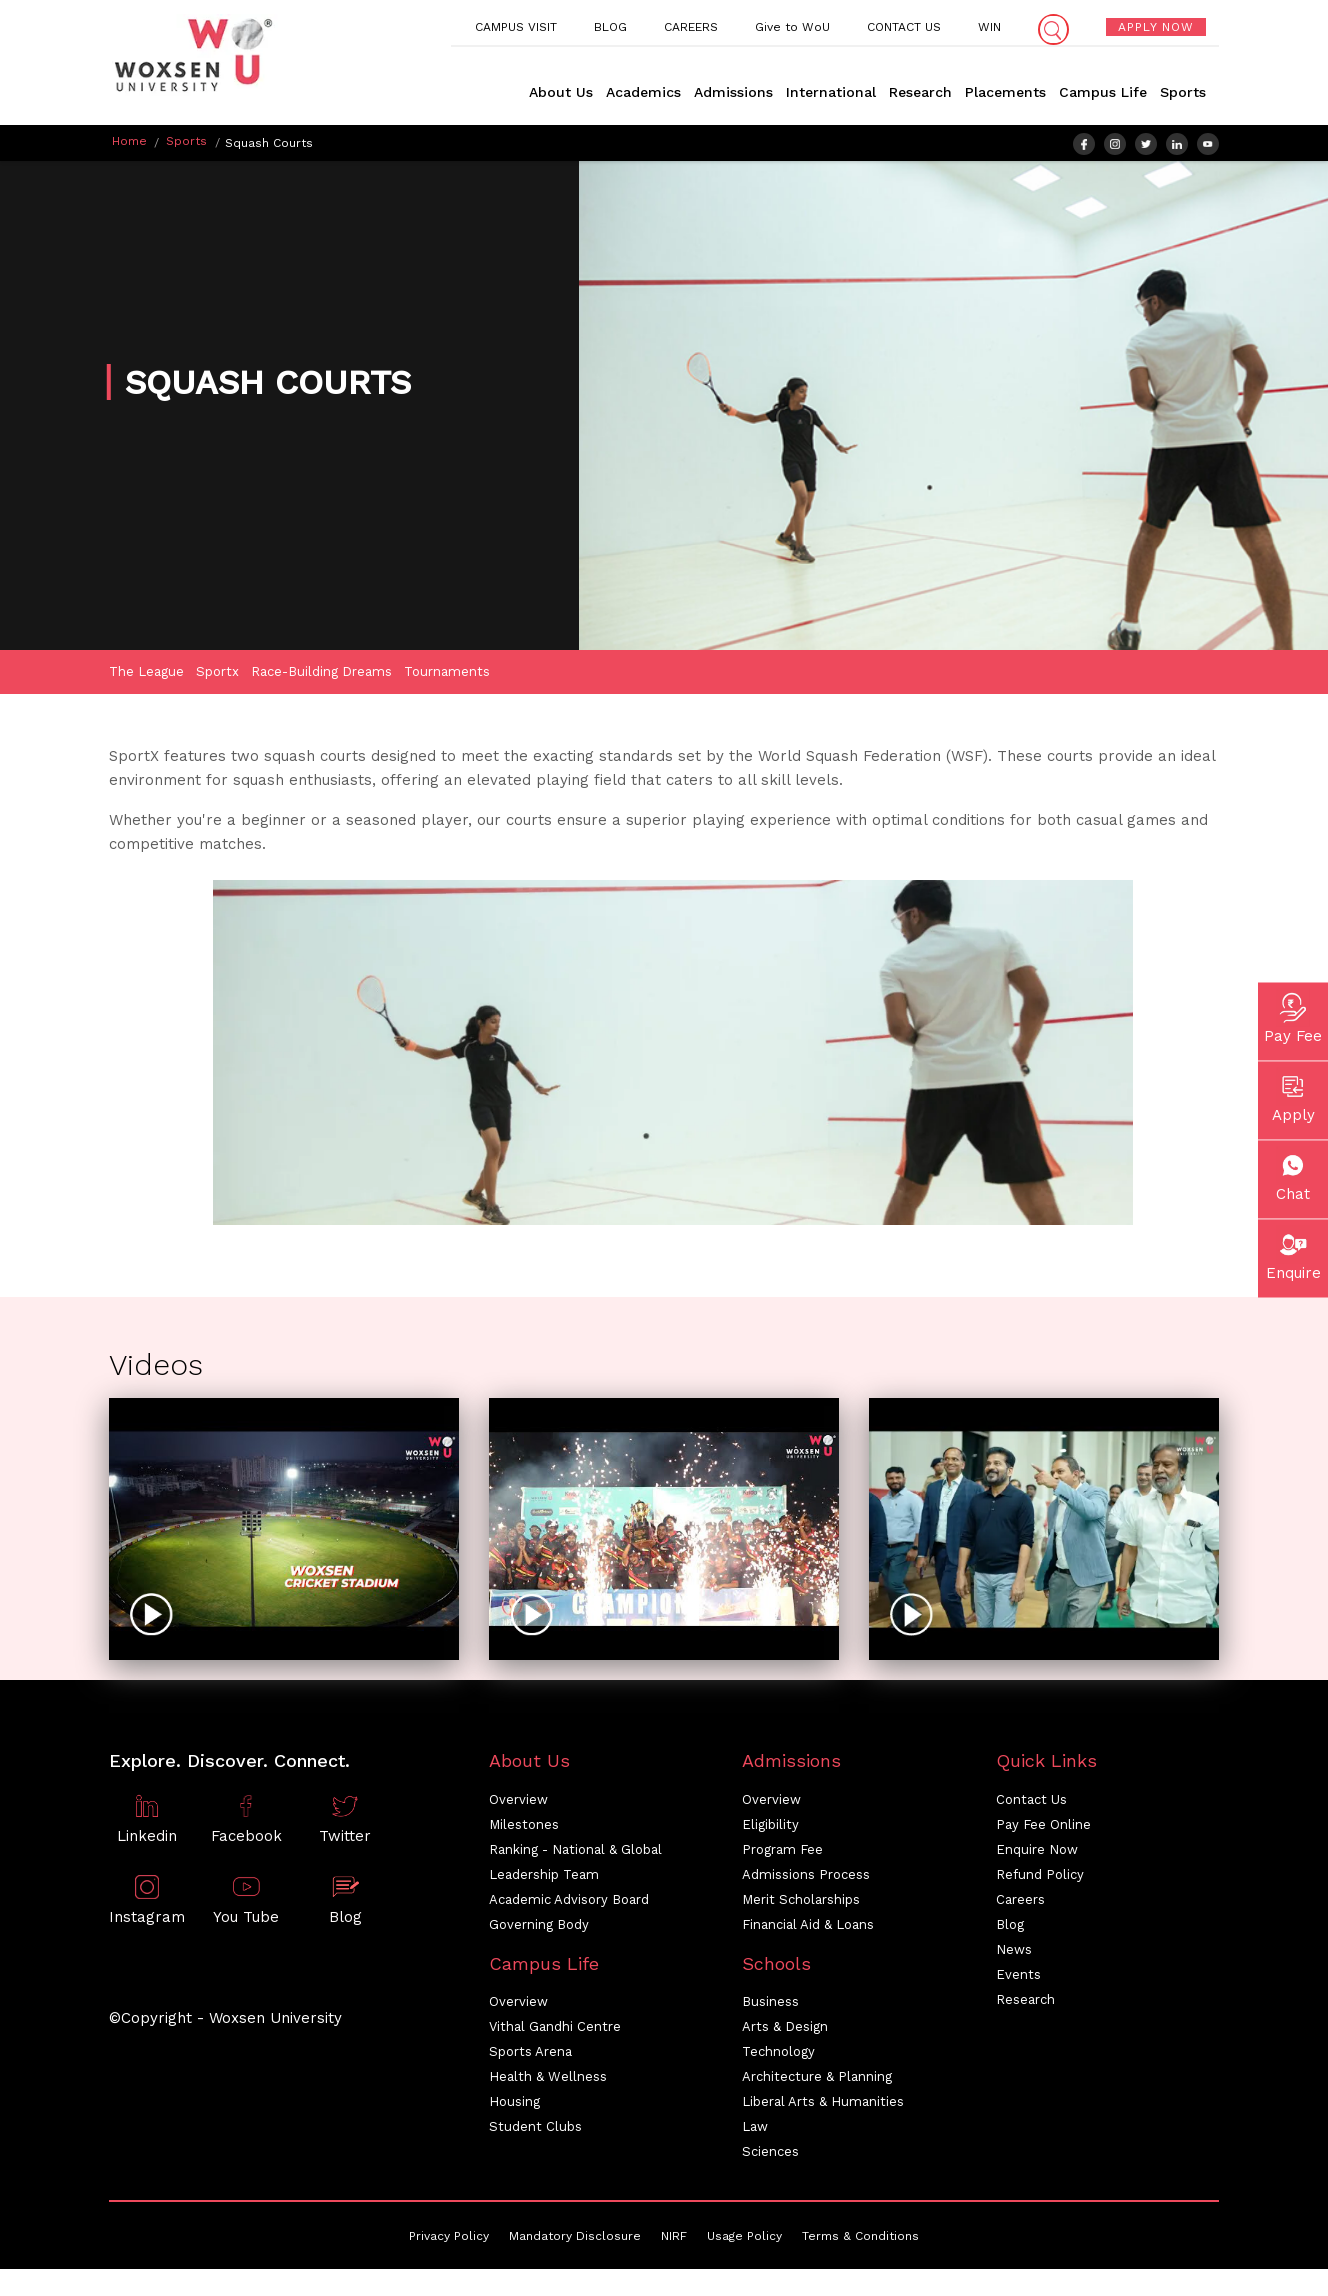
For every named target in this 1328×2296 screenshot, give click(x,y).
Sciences (770, 2154)
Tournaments (447, 673)
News (1014, 1951)
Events (1018, 1976)
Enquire (1293, 1254)
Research (920, 92)
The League (146, 673)
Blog (1010, 1926)
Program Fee (782, 1851)
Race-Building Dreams (321, 673)
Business (770, 2004)
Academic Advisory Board (569, 1901)
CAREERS (691, 27)
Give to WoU (792, 27)
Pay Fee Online (1043, 1826)
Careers (1020, 1901)
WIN (989, 27)
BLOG (610, 27)
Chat (1293, 1175)
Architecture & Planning (817, 2079)
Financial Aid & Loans (808, 1926)
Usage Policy (744, 2239)
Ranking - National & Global (575, 1851)
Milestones (524, 1826)
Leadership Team (544, 1876)
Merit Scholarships (801, 1901)
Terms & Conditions (860, 2239)
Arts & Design (785, 2029)
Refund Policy (1040, 1876)
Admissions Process (806, 1876)
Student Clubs (535, 2129)
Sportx (217, 673)
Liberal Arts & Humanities (823, 2104)
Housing (514, 2104)
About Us (561, 92)
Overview (518, 1801)
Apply (1293, 1096)
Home (129, 141)
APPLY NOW (1156, 27)
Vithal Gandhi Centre (555, 2029)
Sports (1183, 92)
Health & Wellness (548, 2079)
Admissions (733, 92)
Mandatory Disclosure (575, 2239)
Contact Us (1031, 1801)
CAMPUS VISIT (516, 27)
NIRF (674, 2239)
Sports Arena (530, 2054)
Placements (1005, 92)
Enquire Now (1037, 1851)
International (831, 92)
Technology (778, 2054)
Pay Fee (1293, 1017)
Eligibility (770, 1826)
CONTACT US (904, 27)
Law (755, 2129)
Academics (643, 92)
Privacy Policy (449, 2239)
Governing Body (539, 1926)
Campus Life (1103, 92)
